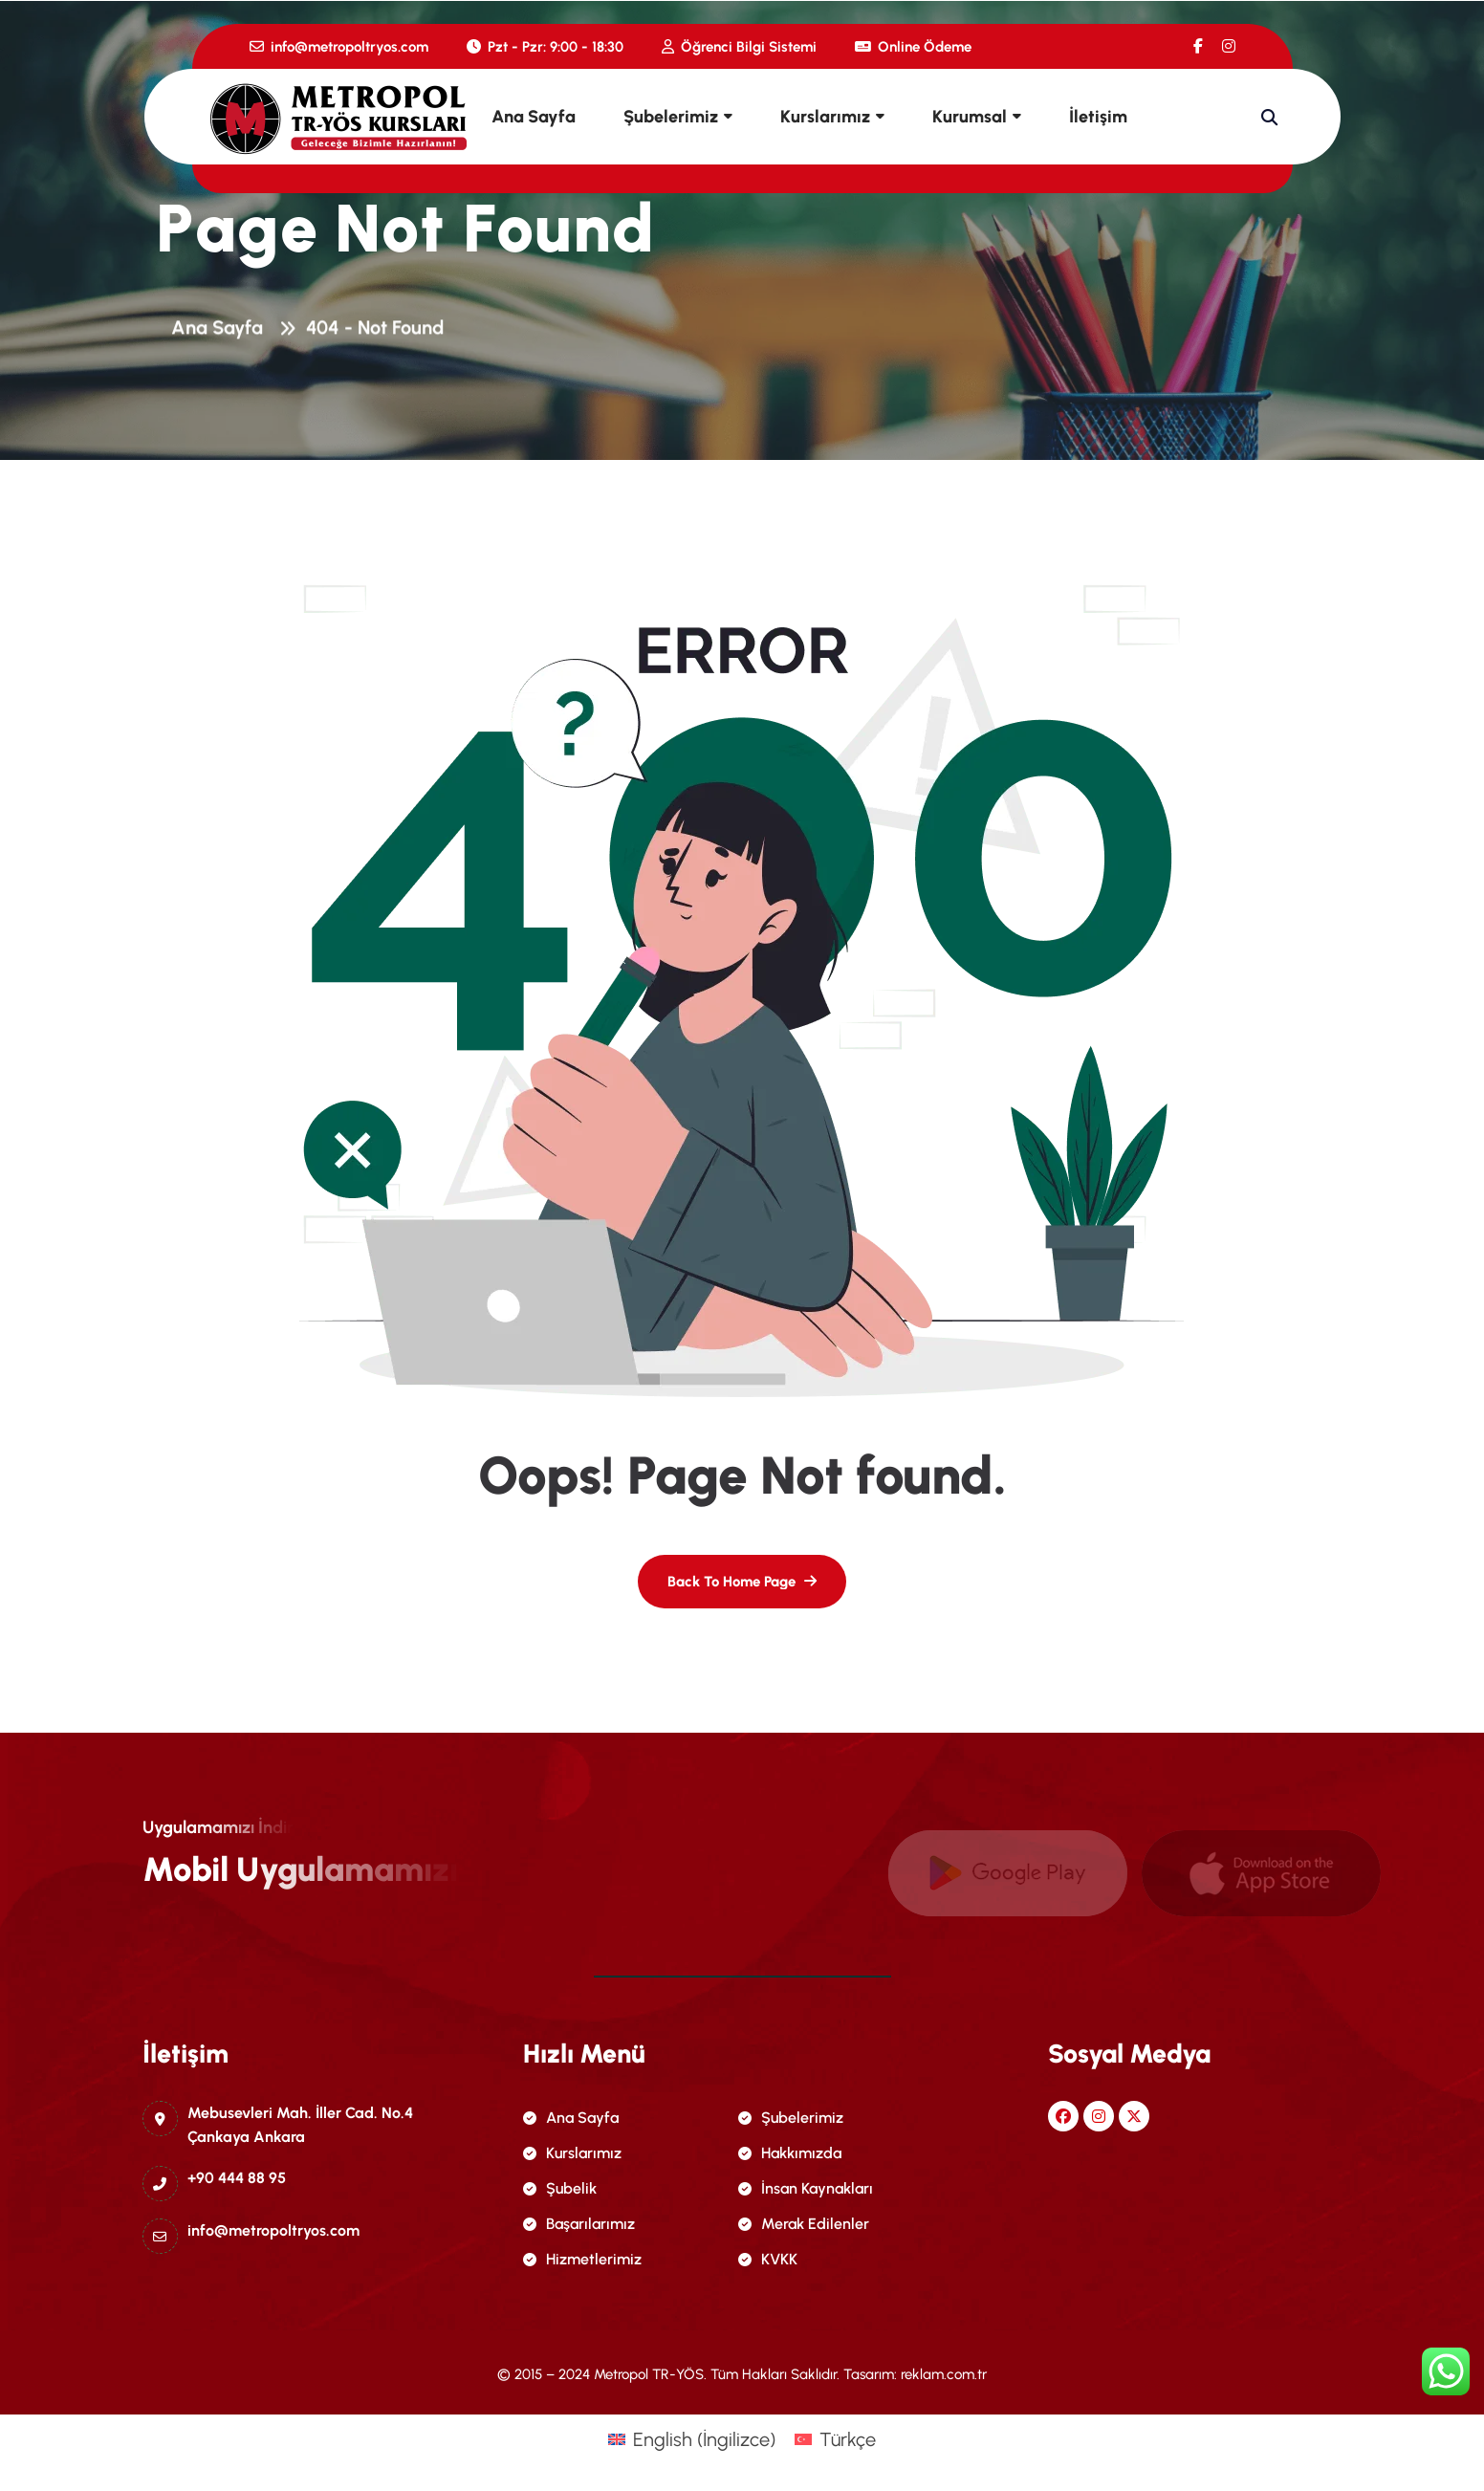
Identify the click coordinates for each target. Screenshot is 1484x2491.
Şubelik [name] (560, 2188)
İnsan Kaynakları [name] (805, 2188)
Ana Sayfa (533, 116)
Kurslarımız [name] (572, 2153)
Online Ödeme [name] (913, 47)
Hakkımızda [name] (789, 2153)
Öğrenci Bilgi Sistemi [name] (739, 47)
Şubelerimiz (670, 116)
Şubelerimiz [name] (790, 2118)
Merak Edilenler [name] (803, 2224)
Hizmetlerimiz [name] (582, 2259)
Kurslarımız (825, 116)
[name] (1198, 46)
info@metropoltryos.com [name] (339, 47)
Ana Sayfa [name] (571, 2118)
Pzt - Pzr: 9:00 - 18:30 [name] (545, 47)
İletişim (1098, 116)
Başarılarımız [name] (579, 2224)
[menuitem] (692, 2439)
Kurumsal (969, 116)
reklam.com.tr (944, 2374)
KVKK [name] (767, 2259)
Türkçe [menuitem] (847, 2439)
